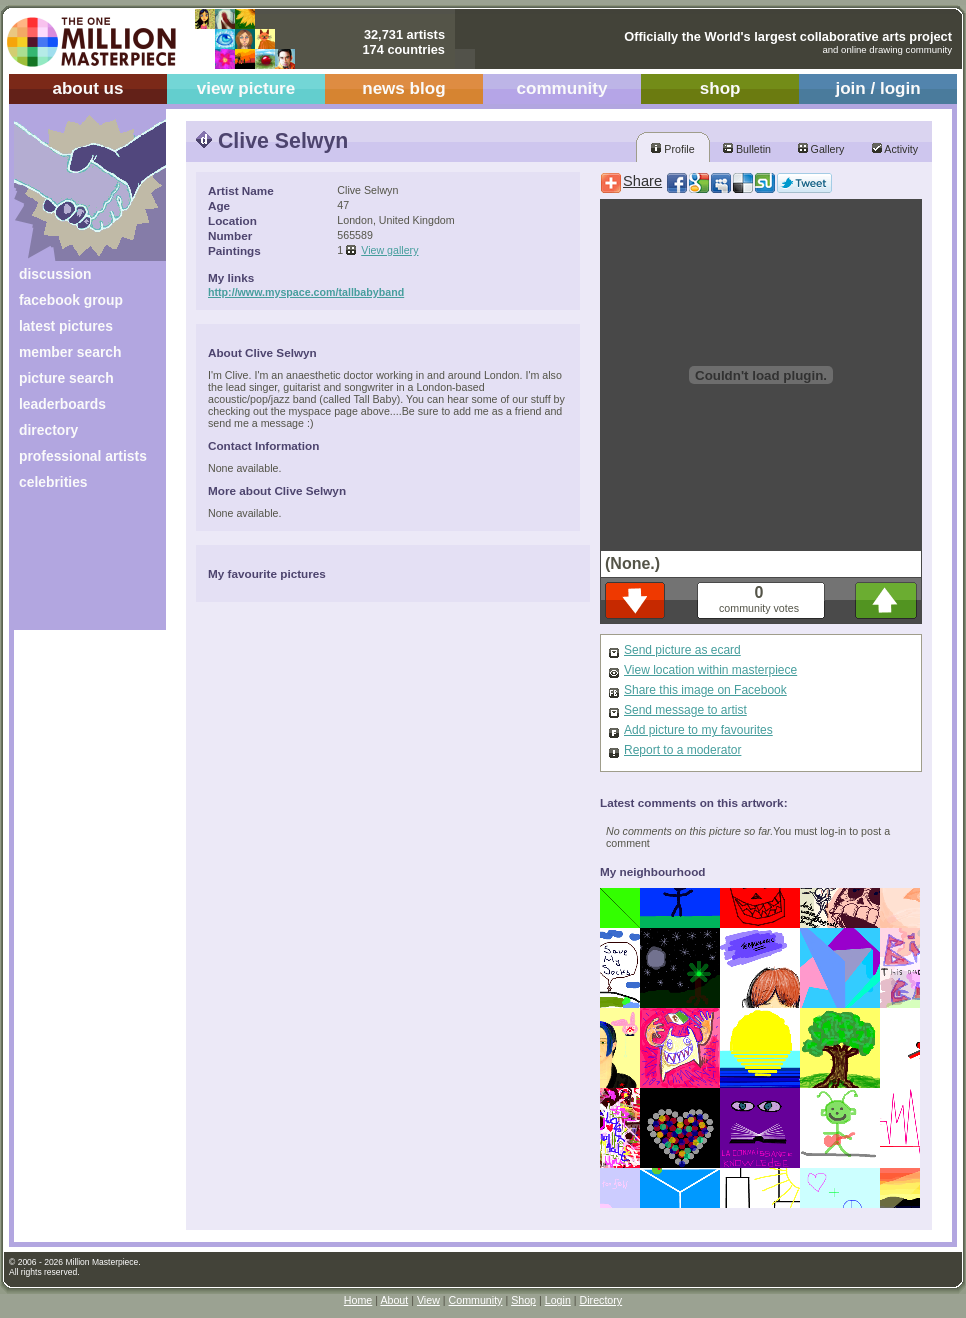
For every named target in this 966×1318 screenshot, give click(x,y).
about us (87, 88)
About (394, 1300)
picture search (66, 378)
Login (558, 1300)
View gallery (389, 250)
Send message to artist (685, 710)
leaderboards (62, 404)
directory (48, 430)
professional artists (83, 456)
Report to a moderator (682, 750)
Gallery (821, 149)
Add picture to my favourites (698, 730)
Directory (601, 1300)
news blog (403, 88)
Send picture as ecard (682, 650)
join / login (877, 88)
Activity (895, 149)
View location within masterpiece (710, 670)
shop (720, 88)
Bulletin (747, 149)
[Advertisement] (76, 567)
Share (642, 181)
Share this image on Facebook (705, 690)
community (562, 88)
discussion (55, 274)
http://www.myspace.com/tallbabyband (306, 292)
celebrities (53, 482)
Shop (523, 1300)
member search (70, 352)
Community (476, 1300)
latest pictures (66, 326)
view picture (246, 88)
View (428, 1300)
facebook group (71, 300)
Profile (672, 149)
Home (358, 1300)
